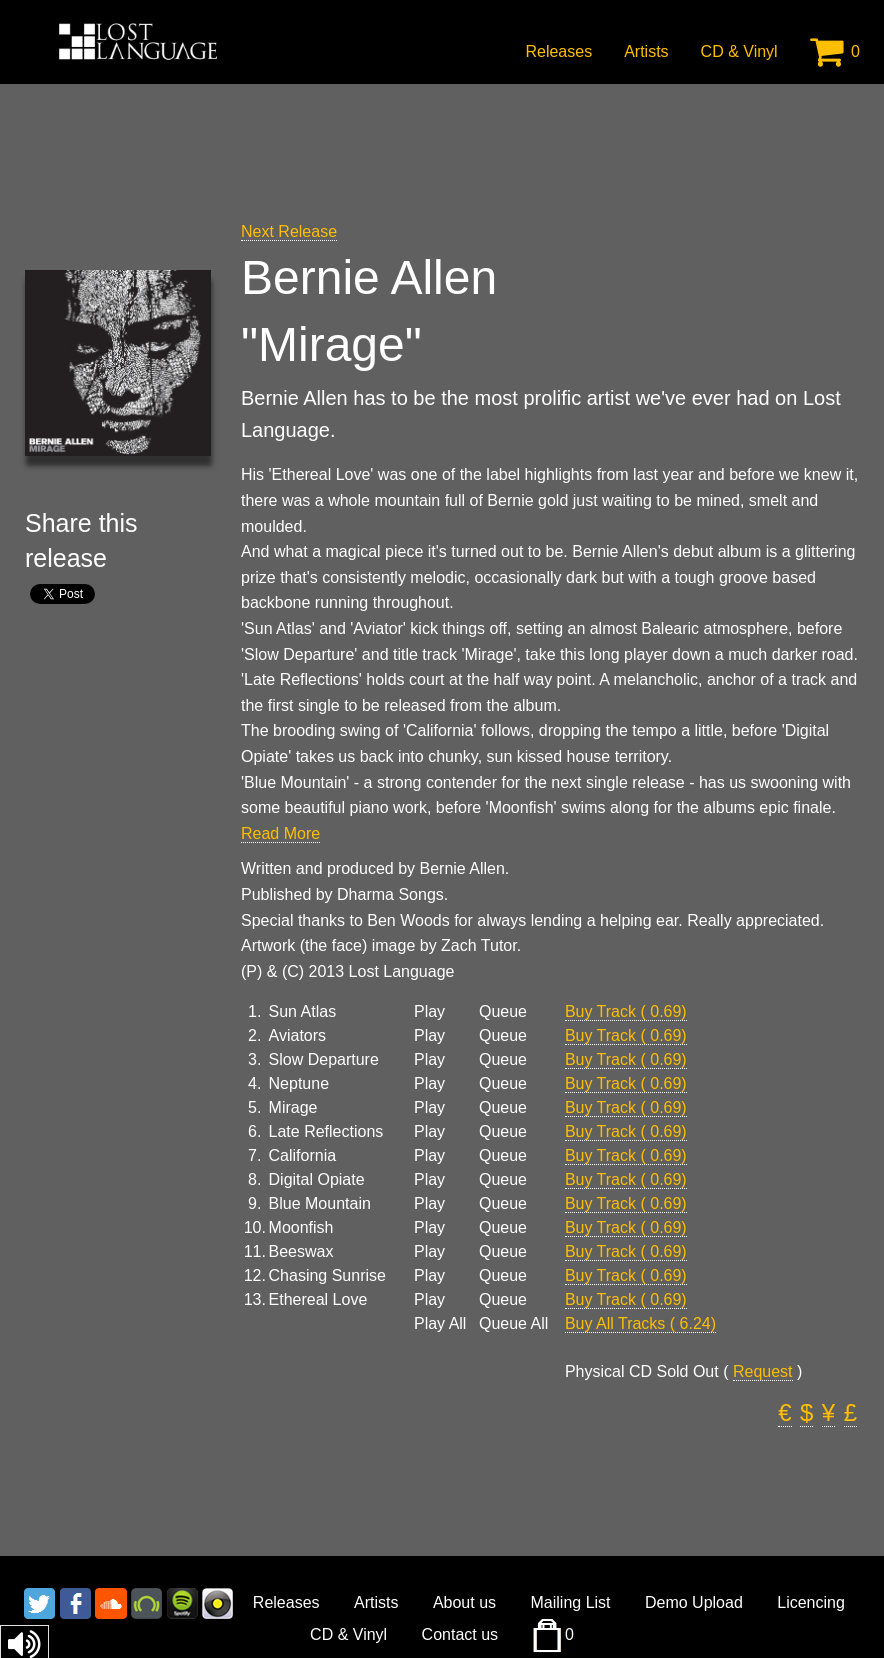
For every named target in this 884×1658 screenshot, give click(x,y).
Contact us (460, 1634)
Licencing (811, 1602)
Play (429, 1012)
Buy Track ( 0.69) (626, 1011)
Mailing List (571, 1602)
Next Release (289, 231)
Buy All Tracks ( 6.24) (640, 1323)
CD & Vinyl (739, 51)
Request (763, 1371)
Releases (558, 51)
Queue (503, 1012)
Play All (440, 1324)
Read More (280, 833)
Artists (646, 51)
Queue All (513, 1324)
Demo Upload (694, 1602)
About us (464, 1602)
